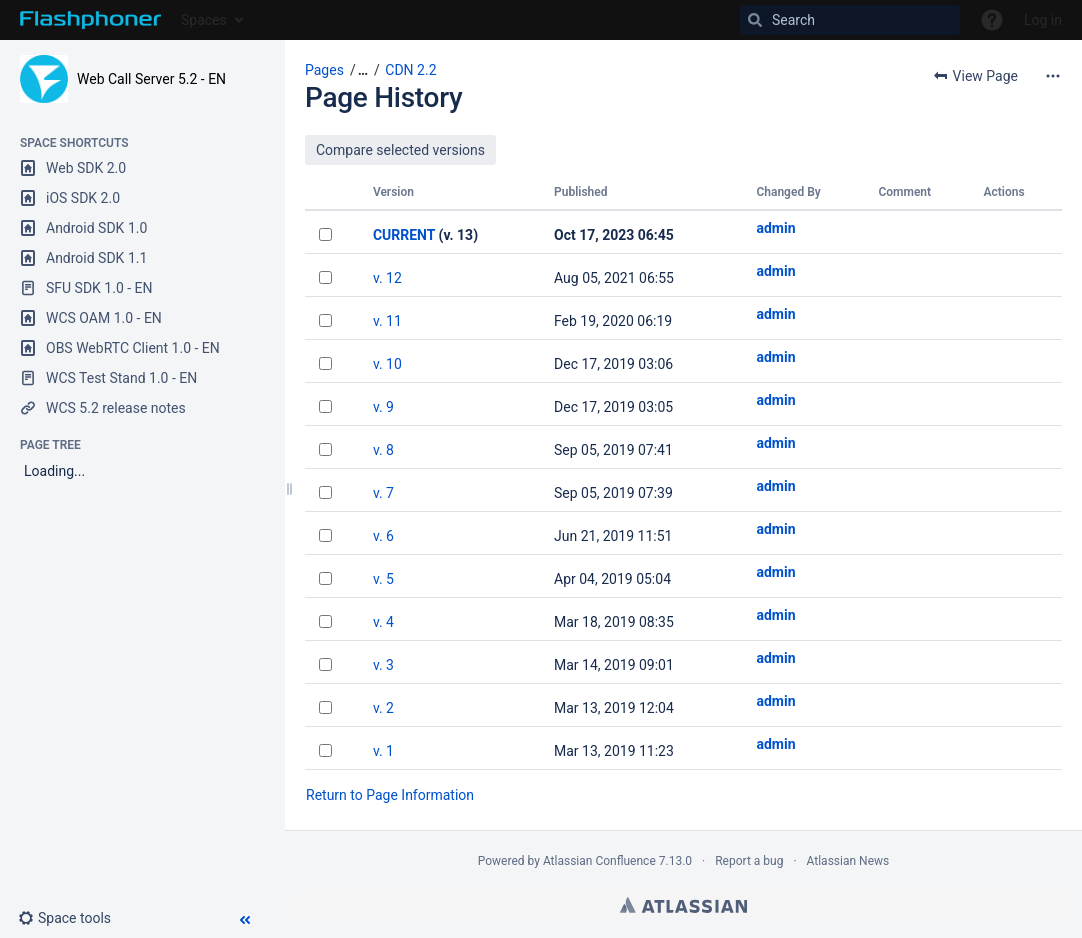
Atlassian (683, 905)
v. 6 (383, 536)
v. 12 (387, 278)
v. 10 (387, 364)
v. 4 (383, 622)
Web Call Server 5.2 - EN (151, 79)
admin (775, 228)
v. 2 (383, 708)
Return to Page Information (390, 795)
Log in (1043, 20)
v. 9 (383, 407)
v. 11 (387, 321)
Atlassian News (848, 861)
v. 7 (383, 493)
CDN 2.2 (410, 70)
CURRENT (404, 235)
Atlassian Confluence (599, 861)
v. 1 (383, 751)
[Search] (850, 20)
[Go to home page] (90, 20)
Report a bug (749, 861)
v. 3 (383, 665)
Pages (324, 70)
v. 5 (383, 579)
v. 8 (383, 450)
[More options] (1053, 76)
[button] (72, 918)
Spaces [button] (204, 20)
